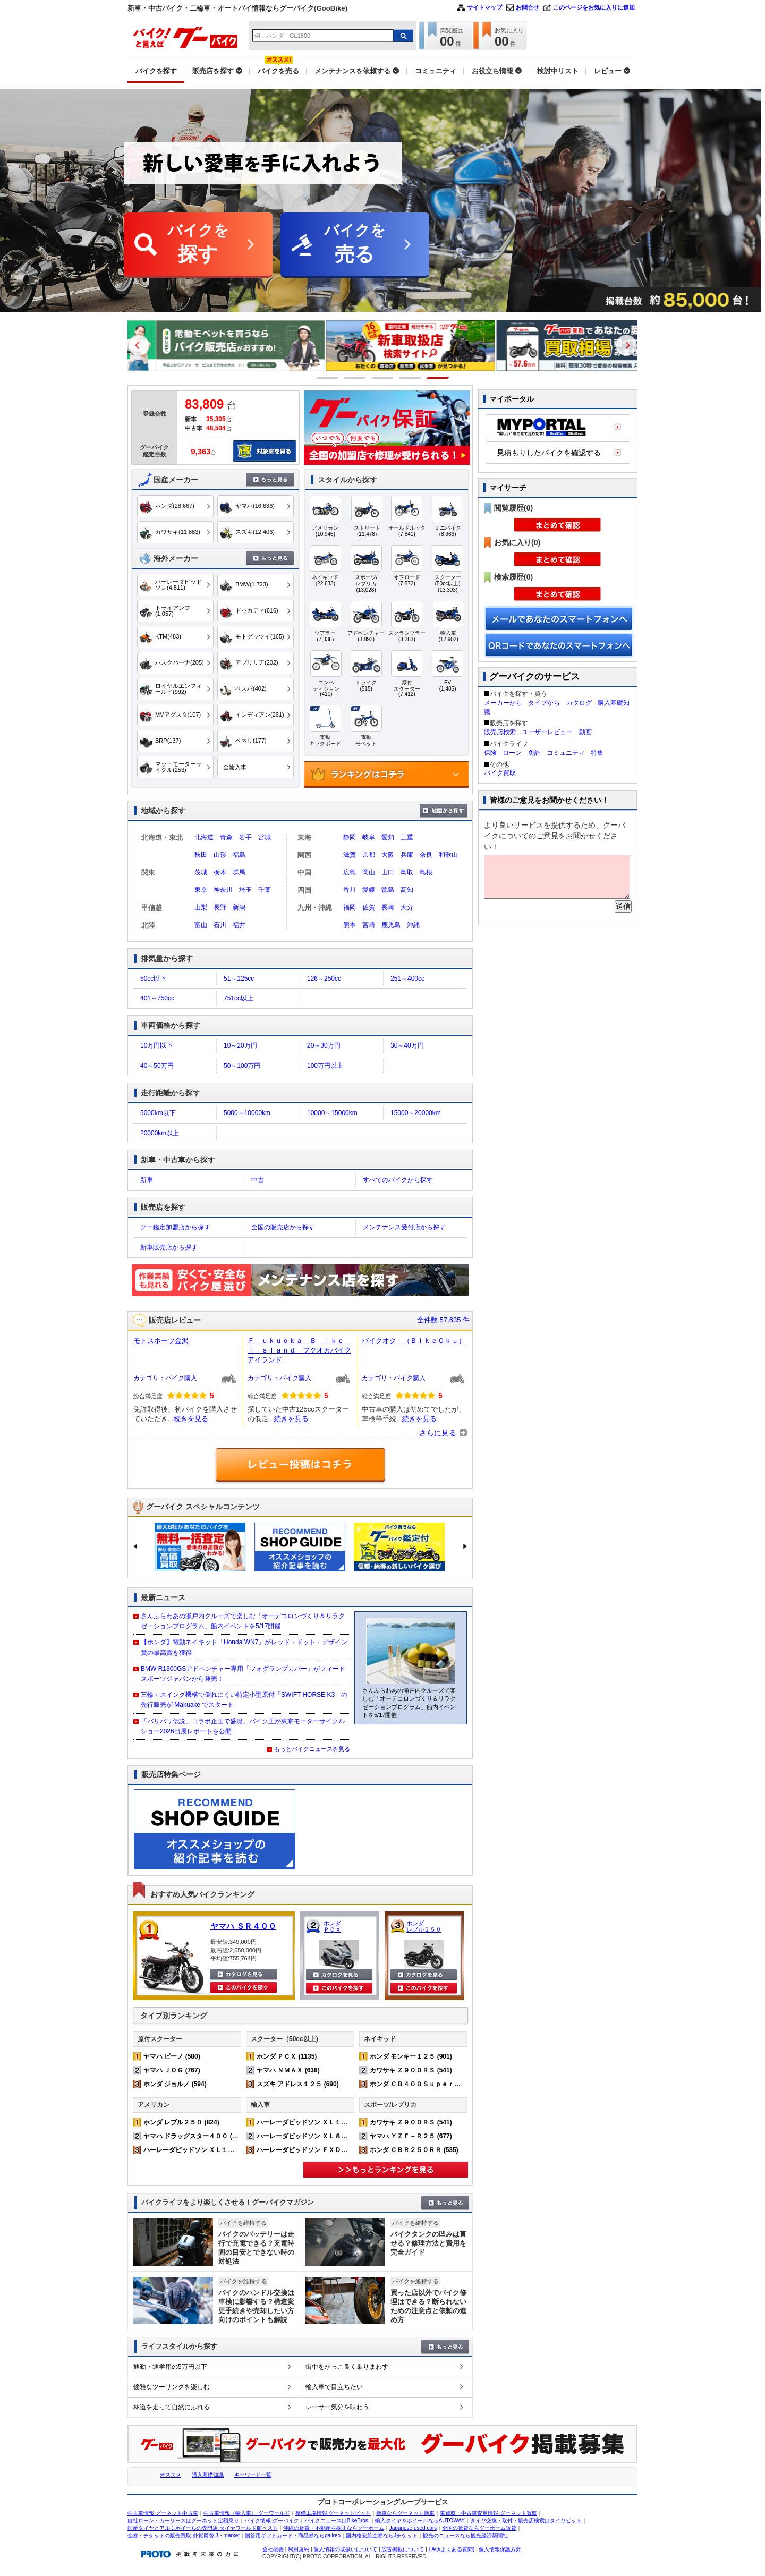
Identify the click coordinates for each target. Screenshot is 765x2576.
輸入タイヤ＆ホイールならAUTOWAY (420, 2520)
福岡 (349, 907)
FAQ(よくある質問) (452, 2549)
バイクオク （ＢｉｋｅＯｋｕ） (413, 1341)
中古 (257, 1180)
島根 (426, 872)
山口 (387, 872)
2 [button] (355, 378)
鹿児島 (391, 925)
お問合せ (527, 7)
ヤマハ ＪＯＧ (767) (171, 2070)
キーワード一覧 (252, 2475)
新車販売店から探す (169, 1247)
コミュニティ (566, 752)
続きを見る (191, 1419)
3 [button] (382, 378)
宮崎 (368, 925)
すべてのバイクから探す (398, 1180)
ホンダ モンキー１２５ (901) (411, 2056)
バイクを (198, 245)
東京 (200, 890)
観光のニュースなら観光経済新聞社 (465, 2535)
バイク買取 (500, 773)
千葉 (264, 890)
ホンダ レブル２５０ (423, 1926)
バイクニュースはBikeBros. (337, 2520)
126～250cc (324, 978)
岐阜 (368, 837)
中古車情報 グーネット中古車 (163, 2513)
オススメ (170, 2475)
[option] (212, 345)
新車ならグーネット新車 (405, 2513)
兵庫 (407, 854)
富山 (200, 925)
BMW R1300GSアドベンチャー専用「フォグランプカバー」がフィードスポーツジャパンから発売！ (243, 1673)
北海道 (204, 837)
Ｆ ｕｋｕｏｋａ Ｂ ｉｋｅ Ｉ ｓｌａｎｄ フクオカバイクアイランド (299, 1350)
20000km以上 (159, 1133)
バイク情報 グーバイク (271, 2520)
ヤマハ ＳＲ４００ (243, 1926)
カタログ (579, 703)
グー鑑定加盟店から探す (175, 1227)
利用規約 (298, 2549)
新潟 (239, 907)
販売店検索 (500, 732)
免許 (534, 752)
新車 (146, 1180)
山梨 (200, 907)
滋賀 (349, 854)
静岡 (349, 837)
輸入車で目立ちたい (334, 2387)
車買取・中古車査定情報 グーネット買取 (488, 2513)
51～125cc (239, 978)
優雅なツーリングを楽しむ (171, 2387)
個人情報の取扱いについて (345, 2549)
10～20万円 (240, 1045)
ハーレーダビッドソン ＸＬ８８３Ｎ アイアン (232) (333, 2136)
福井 (239, 925)
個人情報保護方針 (500, 2549)
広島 (349, 872)
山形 (220, 854)
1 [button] (327, 378)
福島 (239, 854)
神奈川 (223, 890)
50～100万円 (242, 1065)
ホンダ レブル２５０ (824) (181, 2122)
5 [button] (438, 378)
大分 (407, 907)
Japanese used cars (413, 2528)
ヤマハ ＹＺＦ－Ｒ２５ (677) (411, 2136)
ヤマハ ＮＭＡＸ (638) (288, 2070)
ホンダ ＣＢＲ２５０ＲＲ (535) (414, 2150)
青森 (226, 837)
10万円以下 (156, 1045)
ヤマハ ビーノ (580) (171, 2056)
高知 (407, 890)
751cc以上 (238, 998)
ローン (512, 752)
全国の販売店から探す (283, 1227)
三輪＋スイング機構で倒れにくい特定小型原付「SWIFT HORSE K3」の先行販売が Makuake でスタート (244, 1699)
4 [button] (410, 378)
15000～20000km (415, 1113)
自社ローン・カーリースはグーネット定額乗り (183, 2520)
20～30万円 (324, 1045)
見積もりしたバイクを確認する (549, 452)
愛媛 (368, 890)
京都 (368, 854)
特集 (597, 752)
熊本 (349, 925)
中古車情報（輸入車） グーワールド (246, 2513)
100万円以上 (325, 1065)
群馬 (239, 872)
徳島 (387, 890)
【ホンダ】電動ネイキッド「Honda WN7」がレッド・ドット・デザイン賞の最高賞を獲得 (244, 1647)
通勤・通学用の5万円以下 (170, 2366)
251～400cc (407, 978)
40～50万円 (157, 1065)
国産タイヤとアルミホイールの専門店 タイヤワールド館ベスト (203, 2528)
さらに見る (437, 1433)
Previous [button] (138, 345)
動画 (585, 732)
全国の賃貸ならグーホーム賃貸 (479, 2528)
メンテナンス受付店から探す (404, 1227)
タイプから (544, 703)
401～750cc (157, 998)
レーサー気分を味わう (337, 2407)
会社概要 (273, 2549)
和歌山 (448, 854)
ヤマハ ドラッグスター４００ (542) (194, 2136)
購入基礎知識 (208, 2475)
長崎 (387, 907)
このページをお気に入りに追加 (594, 7)
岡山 (368, 872)
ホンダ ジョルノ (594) (175, 2084)
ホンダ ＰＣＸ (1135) (287, 2056)
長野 (220, 907)
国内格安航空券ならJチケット (382, 2535)
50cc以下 (153, 978)
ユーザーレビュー (547, 732)
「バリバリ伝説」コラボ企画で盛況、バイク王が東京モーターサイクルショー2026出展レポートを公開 (243, 1726)
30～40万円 (407, 1045)
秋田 (200, 854)
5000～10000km (247, 1113)
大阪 (387, 854)
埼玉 (245, 890)
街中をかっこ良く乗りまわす (346, 2366)
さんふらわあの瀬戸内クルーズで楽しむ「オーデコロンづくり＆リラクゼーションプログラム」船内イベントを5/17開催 (243, 1621)
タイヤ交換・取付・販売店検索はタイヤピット (526, 2520)
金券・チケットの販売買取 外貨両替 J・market (184, 2535)
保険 (490, 752)
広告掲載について (402, 2549)
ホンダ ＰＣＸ (332, 1926)
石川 (220, 925)
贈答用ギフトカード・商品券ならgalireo (293, 2535)
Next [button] (626, 345)
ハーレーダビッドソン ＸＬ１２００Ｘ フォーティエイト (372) (235, 2150)
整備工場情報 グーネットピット (333, 2513)
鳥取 (407, 872)
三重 (407, 837)
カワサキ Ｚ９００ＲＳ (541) (411, 2070)
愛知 (387, 837)
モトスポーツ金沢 (161, 1341)
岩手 (245, 837)
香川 (349, 890)
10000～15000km (332, 1113)
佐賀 (368, 907)
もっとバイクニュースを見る (312, 1749)
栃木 (220, 872)
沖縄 (413, 925)
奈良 (426, 854)
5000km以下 (158, 1113)
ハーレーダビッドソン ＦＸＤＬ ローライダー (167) (333, 2150)
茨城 (200, 872)
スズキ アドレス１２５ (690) (298, 2084)
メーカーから (503, 703)
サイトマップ (484, 7)
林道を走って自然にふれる (171, 2407)
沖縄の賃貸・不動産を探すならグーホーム (333, 2528)
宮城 (264, 837)
